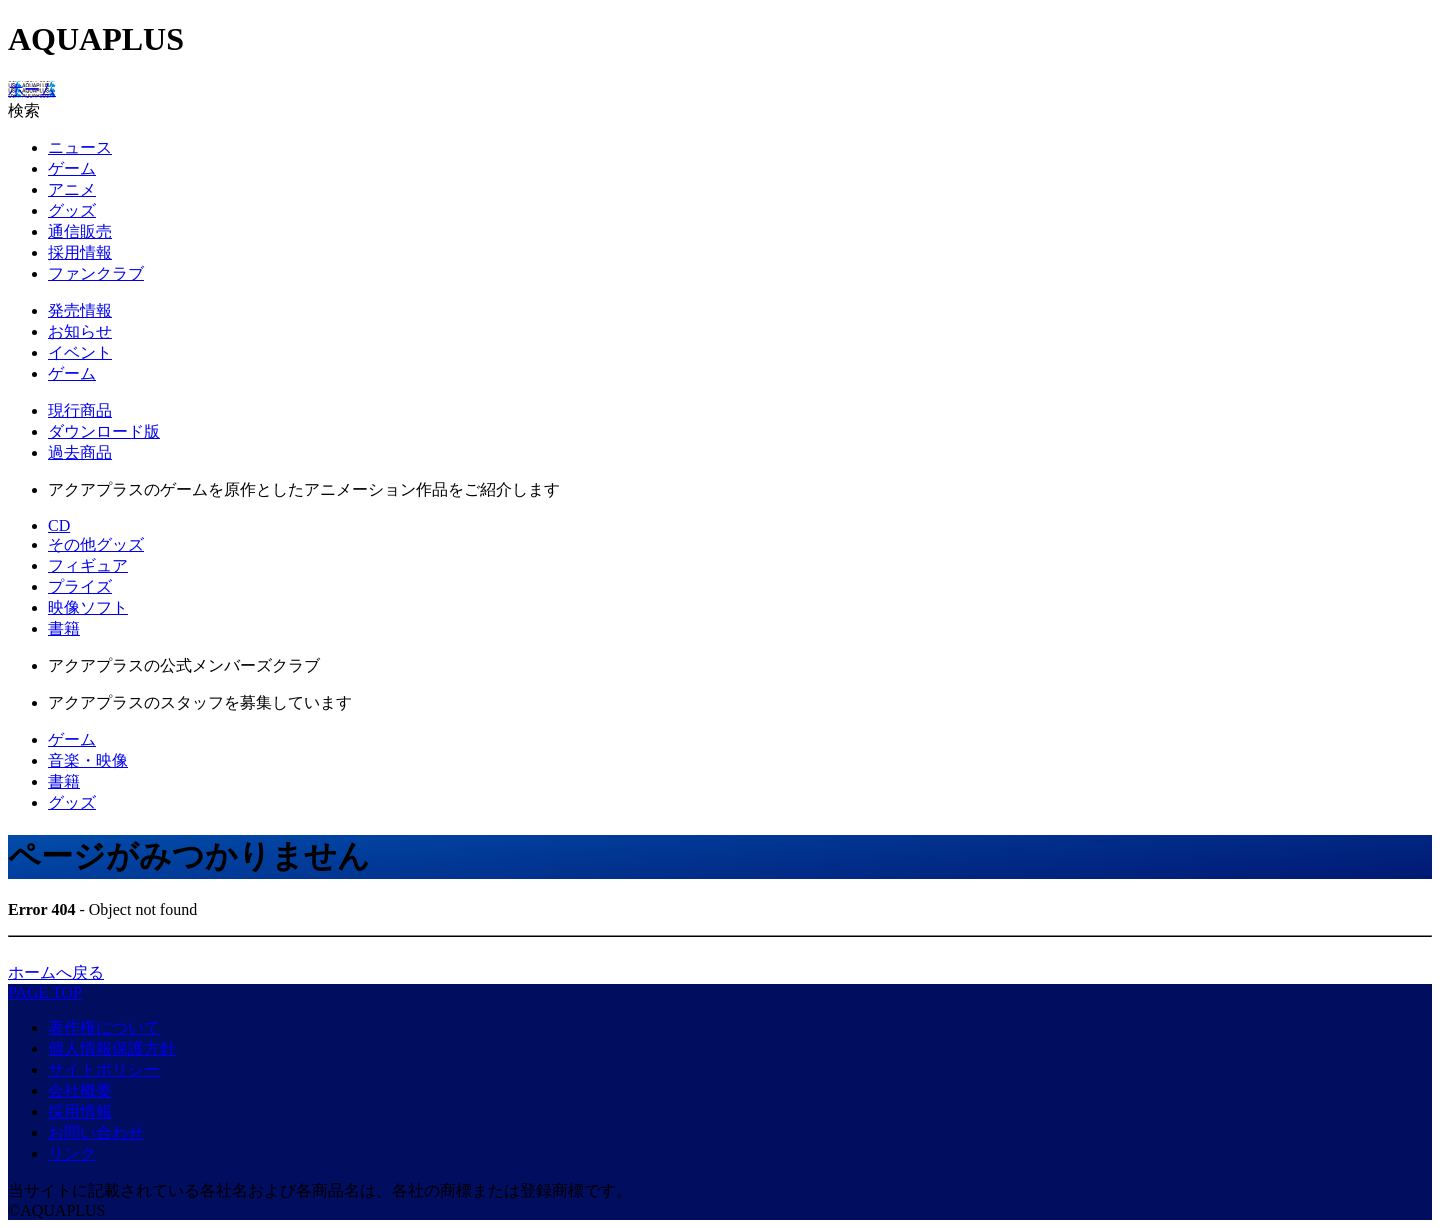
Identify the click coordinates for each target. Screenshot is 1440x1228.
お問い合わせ (96, 1132)
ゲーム (72, 168)
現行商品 (80, 410)
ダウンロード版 (104, 431)
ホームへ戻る (56, 972)
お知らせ (80, 331)
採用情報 (80, 252)
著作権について (104, 1027)
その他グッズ (96, 544)
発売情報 (80, 310)
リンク (72, 1153)
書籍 (64, 628)
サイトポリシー (104, 1069)
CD (59, 525)
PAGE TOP (45, 992)
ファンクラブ (96, 273)
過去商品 (80, 452)
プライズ (80, 586)
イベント (80, 352)
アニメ (72, 189)
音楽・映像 (88, 760)
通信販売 (80, 231)
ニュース (80, 147)
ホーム (32, 89)
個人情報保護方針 (112, 1048)
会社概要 (80, 1090)
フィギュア (88, 565)
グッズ (72, 210)
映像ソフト (88, 607)
